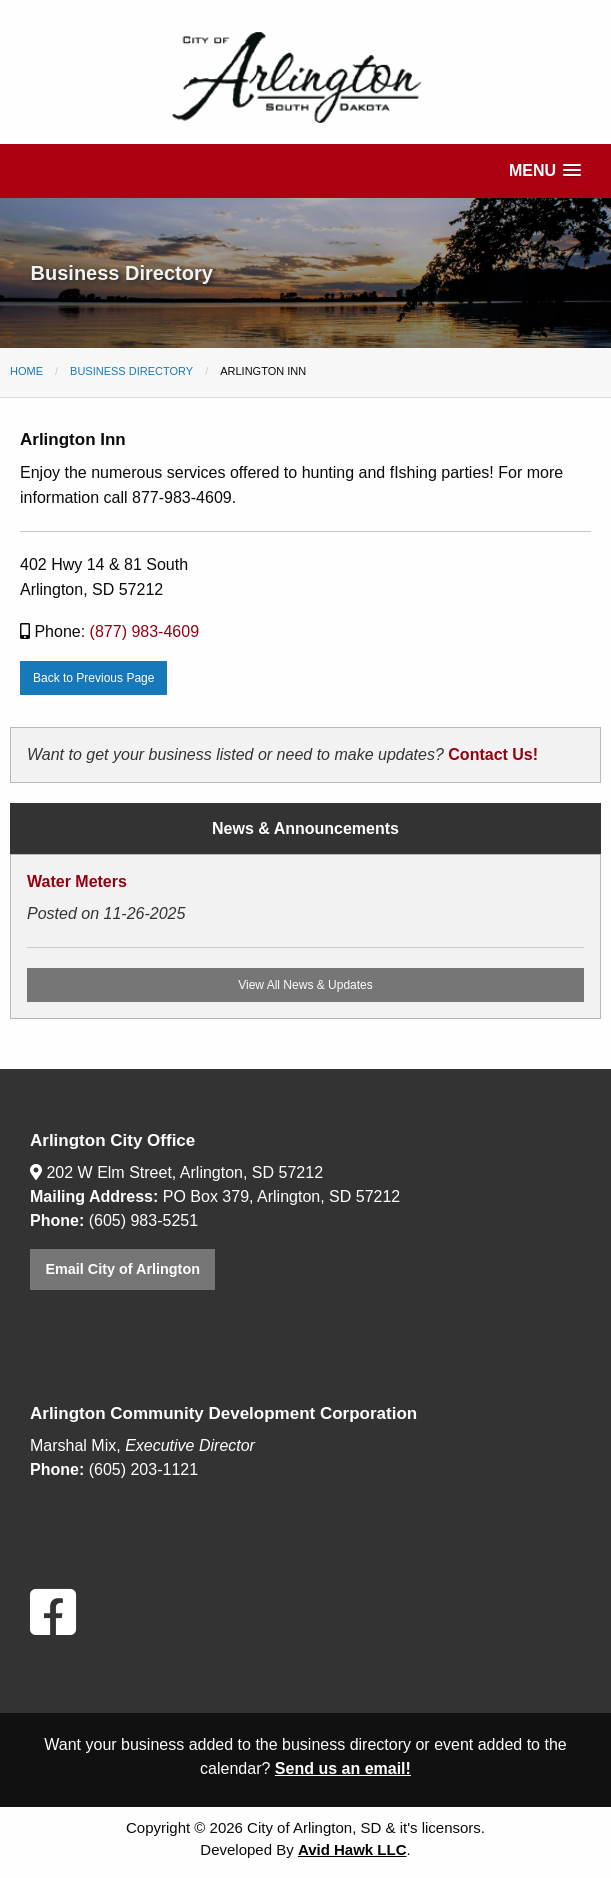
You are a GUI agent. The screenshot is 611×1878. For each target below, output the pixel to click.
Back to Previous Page (93, 678)
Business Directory (131, 371)
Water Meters (77, 881)
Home (26, 371)
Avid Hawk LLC (352, 1849)
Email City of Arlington (122, 1269)
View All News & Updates (305, 985)
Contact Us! (493, 754)
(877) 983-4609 (144, 631)
